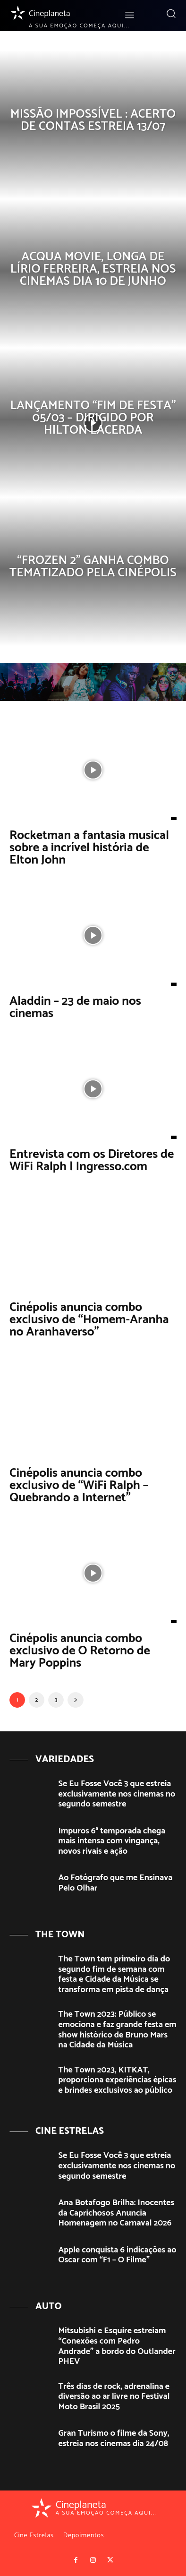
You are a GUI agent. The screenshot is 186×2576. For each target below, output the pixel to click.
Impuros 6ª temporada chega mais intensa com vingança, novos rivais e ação (112, 1841)
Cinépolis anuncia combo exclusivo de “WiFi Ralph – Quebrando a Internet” (78, 1485)
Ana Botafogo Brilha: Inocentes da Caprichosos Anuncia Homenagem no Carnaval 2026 (117, 2213)
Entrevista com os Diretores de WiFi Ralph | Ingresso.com (91, 1160)
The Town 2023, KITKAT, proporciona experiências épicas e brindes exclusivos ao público (118, 2080)
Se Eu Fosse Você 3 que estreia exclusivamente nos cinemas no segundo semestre (117, 1794)
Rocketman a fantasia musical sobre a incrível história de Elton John (89, 847)
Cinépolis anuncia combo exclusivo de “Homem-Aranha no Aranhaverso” (89, 1319)
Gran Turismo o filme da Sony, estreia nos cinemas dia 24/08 (114, 2438)
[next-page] (76, 1700)
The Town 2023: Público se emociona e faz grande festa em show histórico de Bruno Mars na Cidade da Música (118, 2029)
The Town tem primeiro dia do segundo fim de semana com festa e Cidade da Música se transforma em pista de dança (114, 1974)
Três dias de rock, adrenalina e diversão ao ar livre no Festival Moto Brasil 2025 (114, 2396)
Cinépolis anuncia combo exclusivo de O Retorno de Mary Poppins (79, 1650)
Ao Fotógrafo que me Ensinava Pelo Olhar (116, 1883)
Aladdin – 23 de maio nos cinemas (75, 1007)
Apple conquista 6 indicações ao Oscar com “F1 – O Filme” (118, 2255)
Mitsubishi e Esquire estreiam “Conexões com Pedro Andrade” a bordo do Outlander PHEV (117, 2346)
